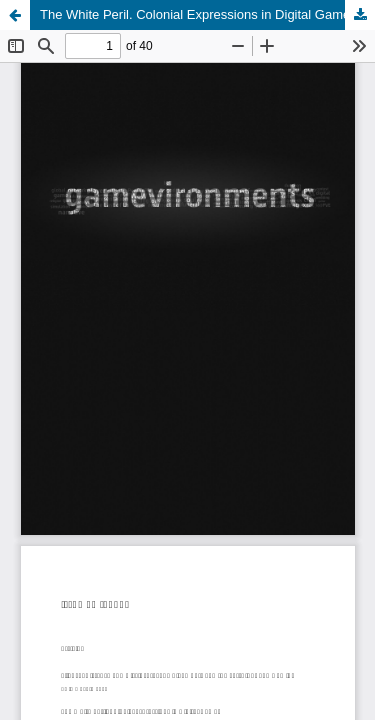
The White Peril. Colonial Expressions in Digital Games (198, 14)
